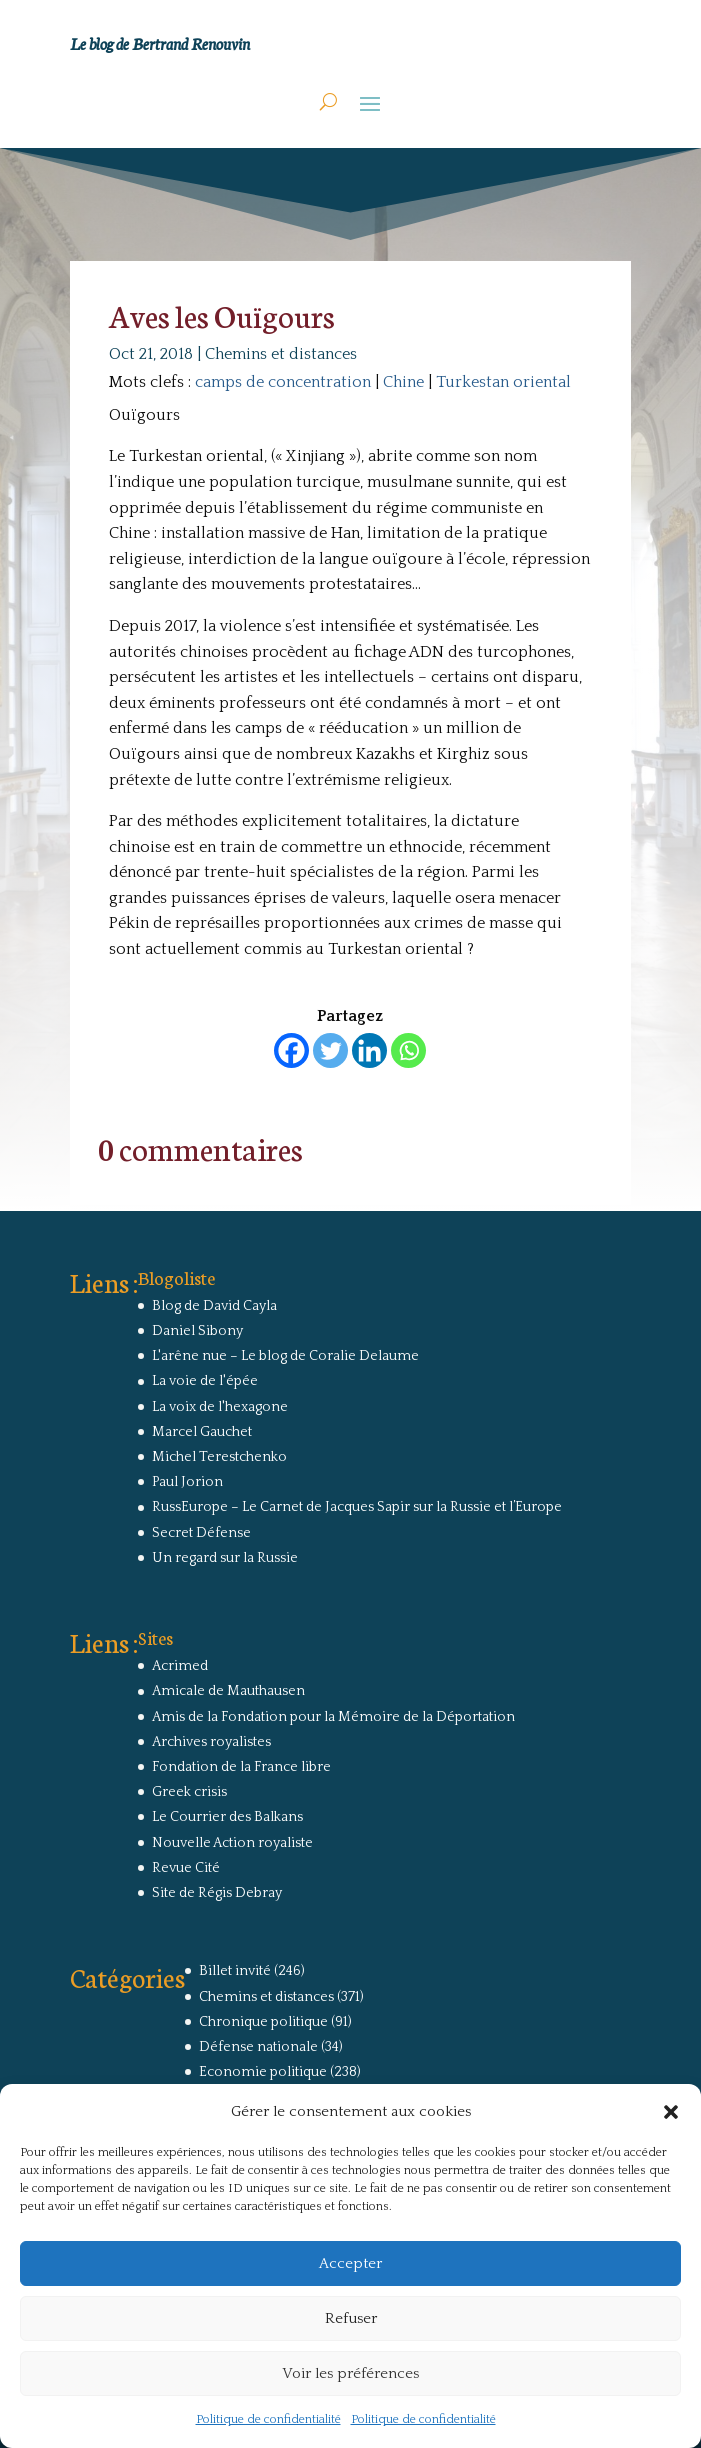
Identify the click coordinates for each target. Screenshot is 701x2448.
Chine (403, 382)
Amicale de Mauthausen (228, 1691)
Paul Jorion (187, 1482)
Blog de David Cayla (214, 1306)
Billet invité (235, 1971)
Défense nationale (258, 2047)
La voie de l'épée (205, 1381)
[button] (671, 2112)
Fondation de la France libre (241, 1767)
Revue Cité (186, 1868)
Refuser (351, 2318)
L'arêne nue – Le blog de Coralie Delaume (285, 1356)
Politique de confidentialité (268, 2419)
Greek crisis (189, 1792)
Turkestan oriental (503, 382)
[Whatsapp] (408, 1050)
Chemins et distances (281, 354)
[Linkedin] (369, 1050)
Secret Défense (201, 1533)
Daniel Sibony (197, 1331)
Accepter (350, 2263)
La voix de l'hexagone (220, 1407)
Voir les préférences (350, 2373)
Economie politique (263, 2072)
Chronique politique (263, 2022)
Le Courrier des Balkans (227, 1817)
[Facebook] (291, 1050)
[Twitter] (330, 1050)
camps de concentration (283, 382)
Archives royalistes (211, 1742)
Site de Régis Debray (217, 1893)
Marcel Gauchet (202, 1432)
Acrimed (180, 1666)
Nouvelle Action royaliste (232, 1843)
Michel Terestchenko (219, 1457)
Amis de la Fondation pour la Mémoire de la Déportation (333, 1717)
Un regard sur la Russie (225, 1558)
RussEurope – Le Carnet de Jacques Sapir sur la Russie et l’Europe (357, 1507)
